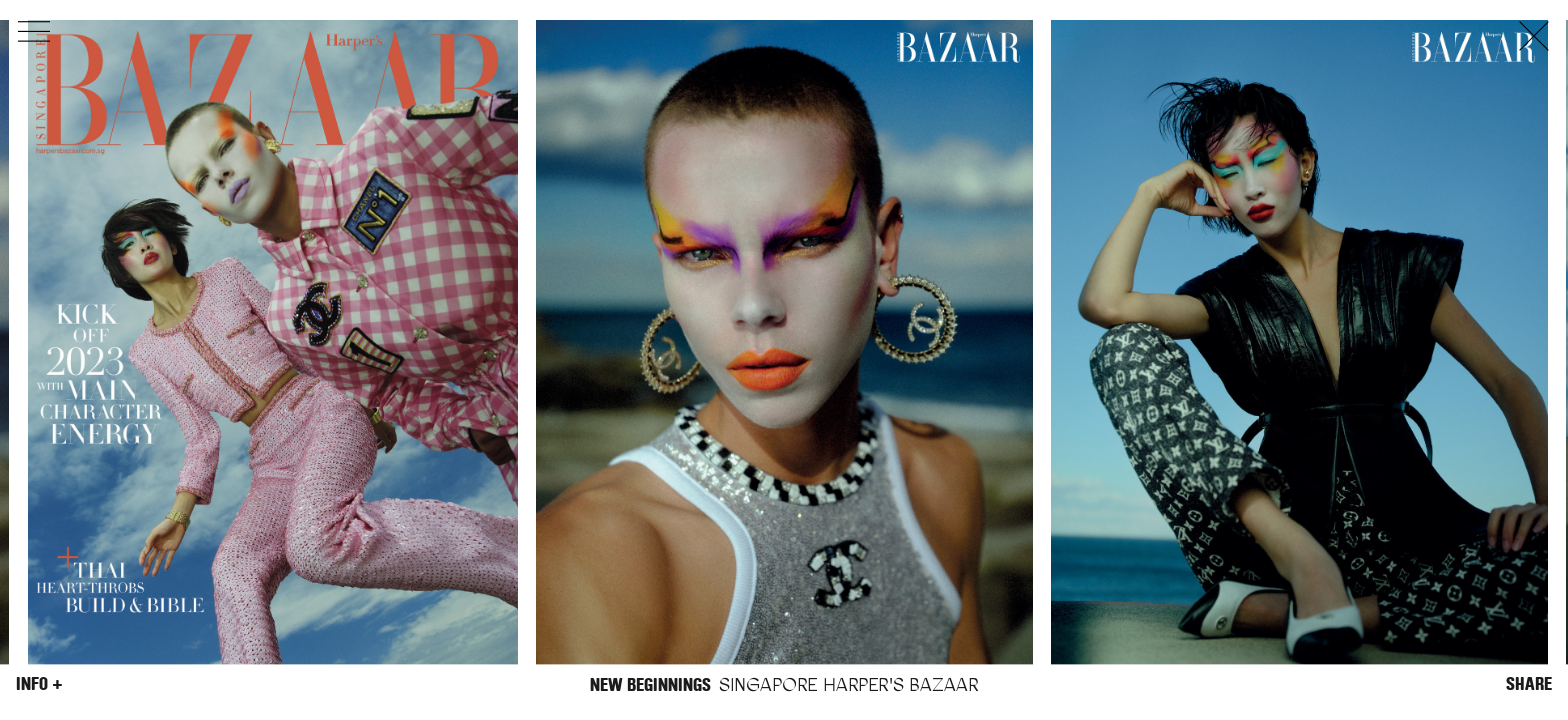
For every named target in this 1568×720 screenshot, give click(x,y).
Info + (39, 684)
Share (1529, 684)
